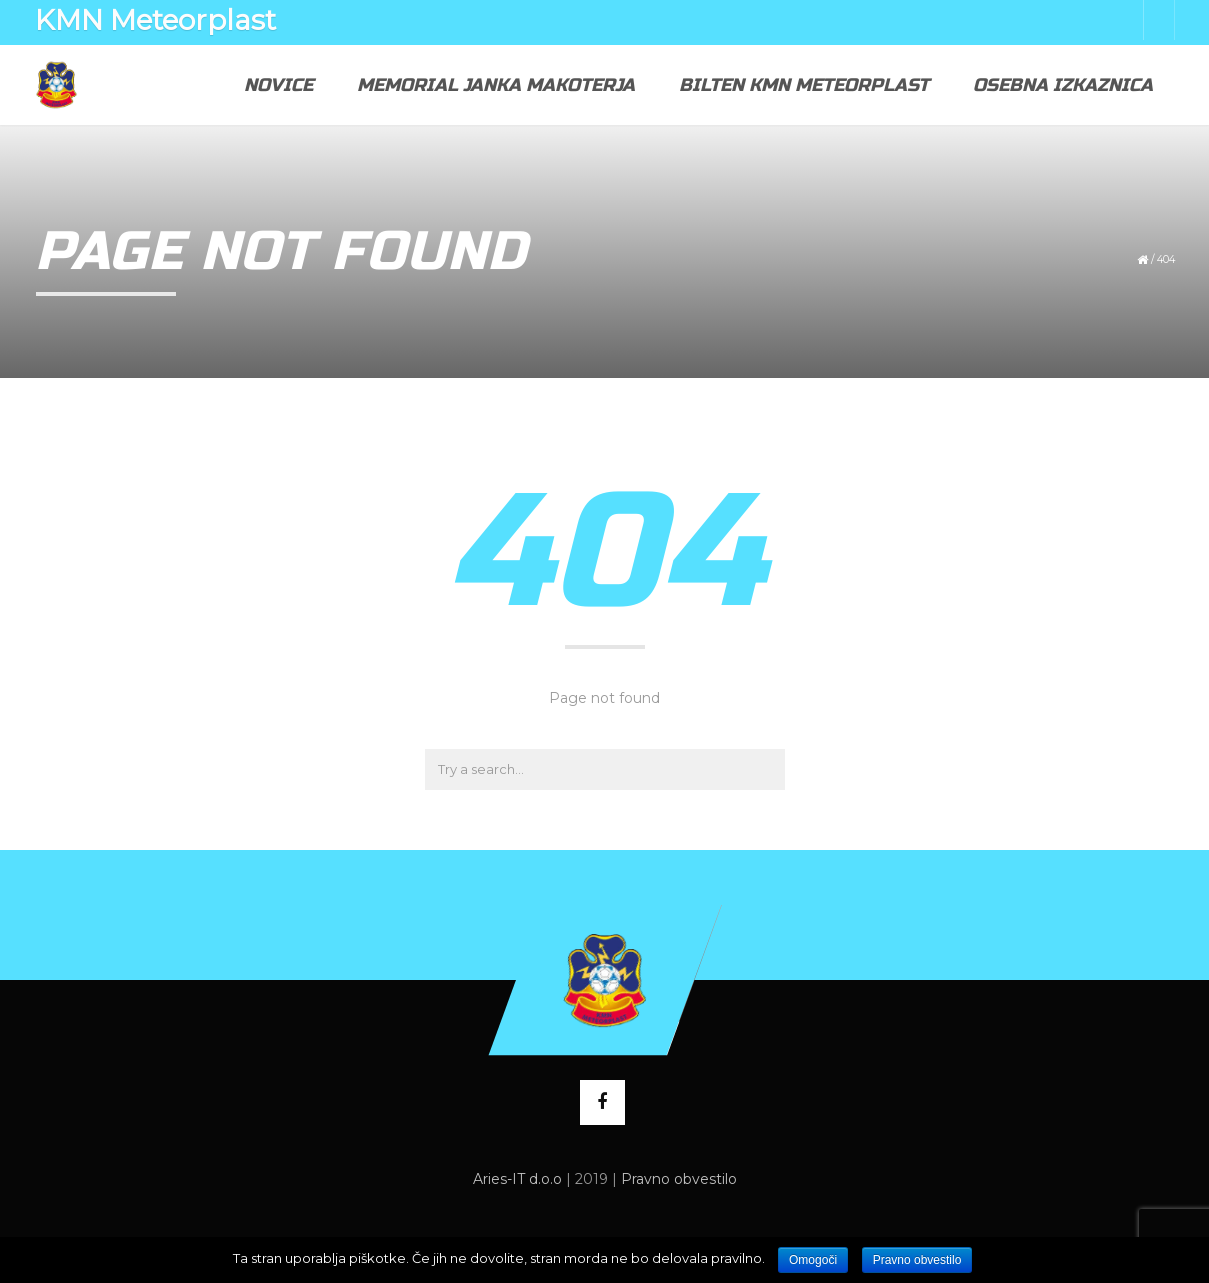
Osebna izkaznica (1063, 85)
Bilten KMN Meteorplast (804, 85)
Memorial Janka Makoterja (496, 85)
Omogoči (813, 1260)
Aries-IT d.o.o (517, 1179)
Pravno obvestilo (679, 1179)
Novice (278, 85)
